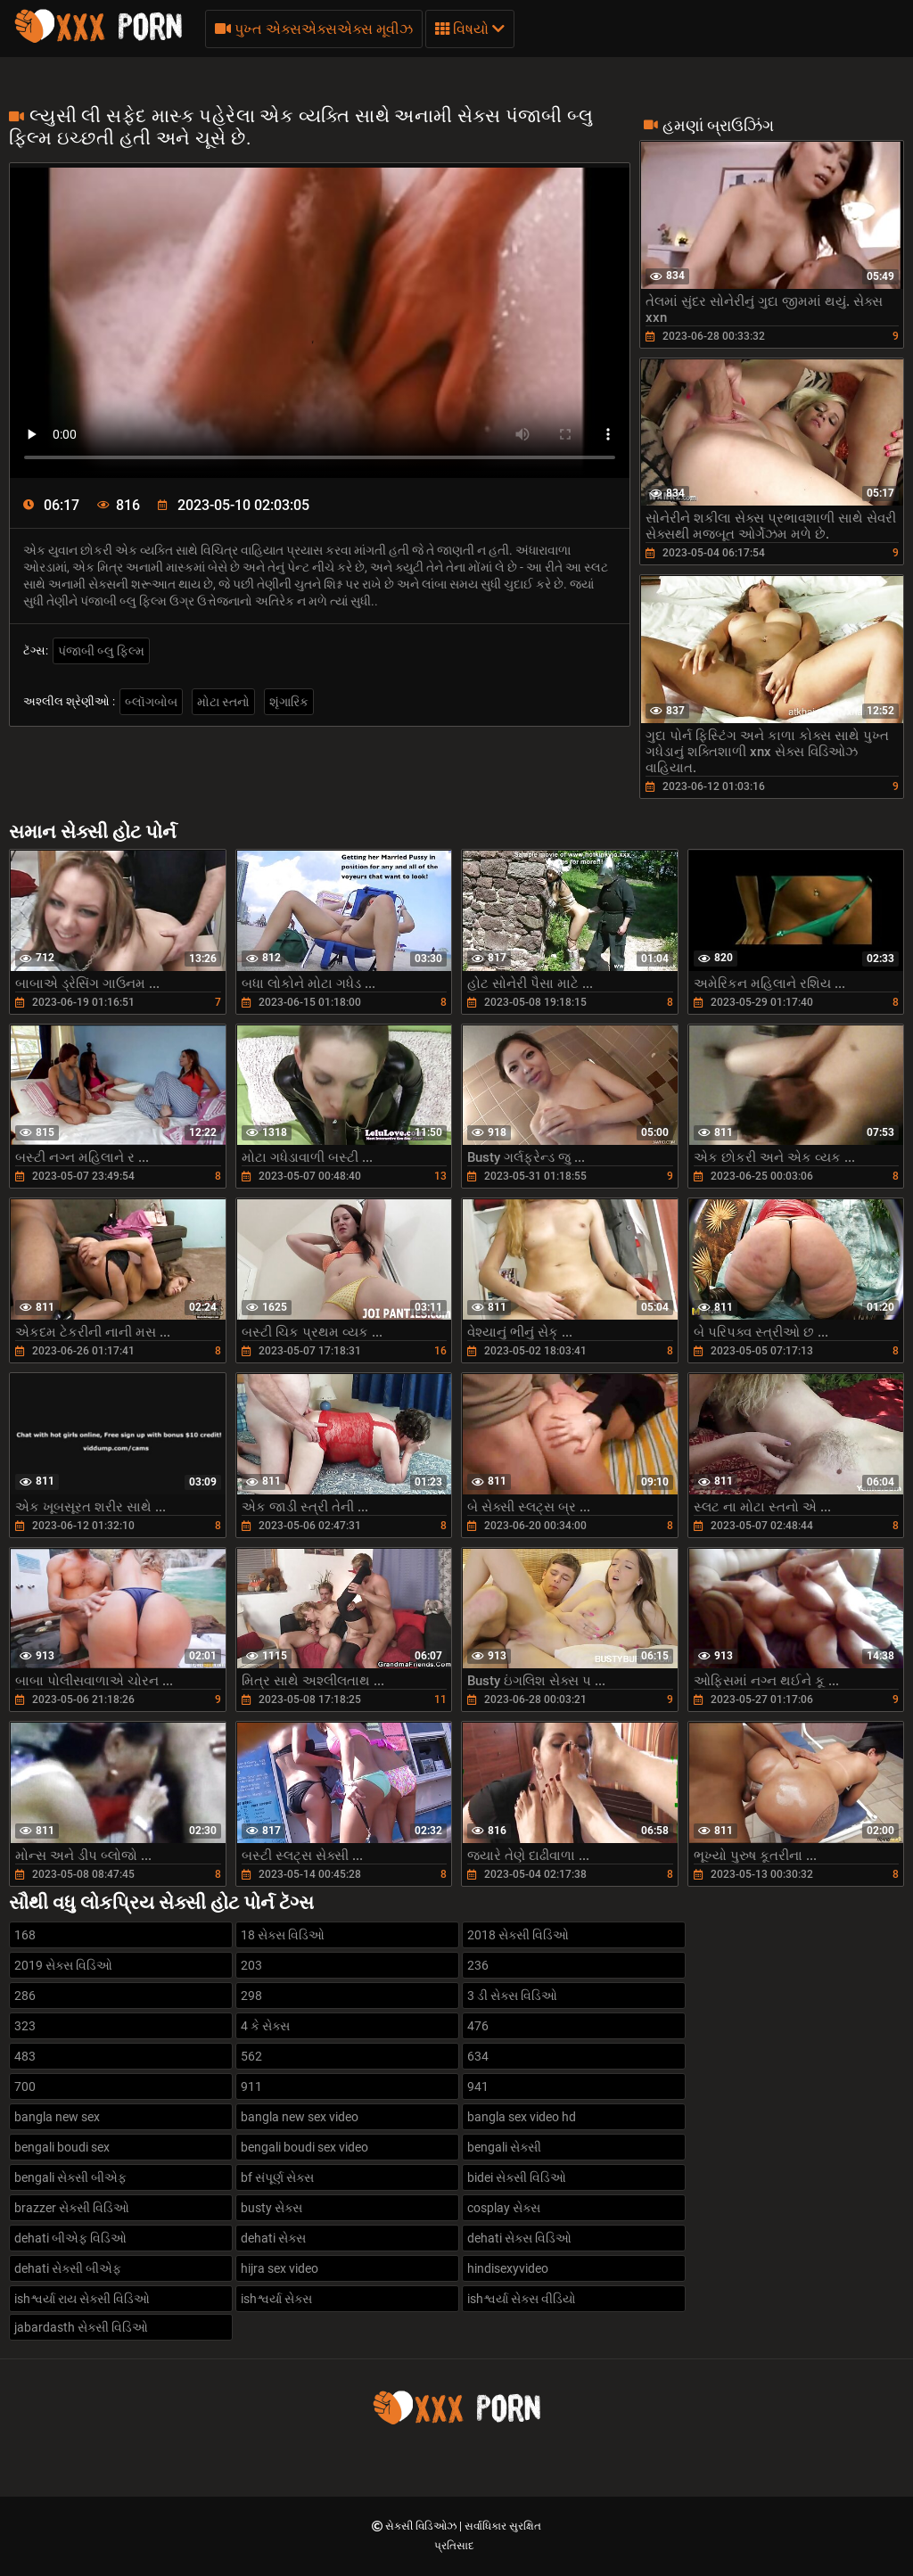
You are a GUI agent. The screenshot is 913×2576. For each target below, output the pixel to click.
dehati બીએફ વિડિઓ (70, 2238)
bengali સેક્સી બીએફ (70, 2177)
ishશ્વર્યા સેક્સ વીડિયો (521, 2299)
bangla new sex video (299, 2117)
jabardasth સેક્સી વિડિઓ (81, 2327)
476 (478, 2026)
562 (251, 2056)
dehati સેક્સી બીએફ (67, 2268)
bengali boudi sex (62, 2147)
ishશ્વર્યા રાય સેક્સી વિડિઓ (82, 2299)
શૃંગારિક (288, 702)
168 (25, 1935)
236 (478, 1965)
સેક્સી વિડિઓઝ (422, 2526)
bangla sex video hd (521, 2117)
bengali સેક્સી (504, 2147)
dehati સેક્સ (273, 2238)
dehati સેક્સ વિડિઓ (519, 2238)
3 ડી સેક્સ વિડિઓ (512, 1995)
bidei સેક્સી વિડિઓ (516, 2177)
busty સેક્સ (271, 2208)
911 (251, 2086)
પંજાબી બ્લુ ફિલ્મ (101, 651)
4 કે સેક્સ (265, 2026)
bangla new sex (57, 2117)
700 (25, 2086)
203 (251, 1965)
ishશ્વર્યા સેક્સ (276, 2299)
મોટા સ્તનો (223, 702)
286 (25, 1995)
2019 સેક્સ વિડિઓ (63, 1965)
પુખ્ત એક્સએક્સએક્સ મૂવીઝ (314, 29)
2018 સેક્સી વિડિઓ (518, 1935)
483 (25, 2056)
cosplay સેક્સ (503, 2208)
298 (251, 1995)
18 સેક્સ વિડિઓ (283, 1935)
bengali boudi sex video (304, 2147)
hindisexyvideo (507, 2268)
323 (25, 2026)
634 (478, 2056)
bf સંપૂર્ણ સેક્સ (277, 2177)
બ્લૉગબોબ (151, 702)
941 (478, 2086)
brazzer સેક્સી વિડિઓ (71, 2208)
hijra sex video (279, 2268)
